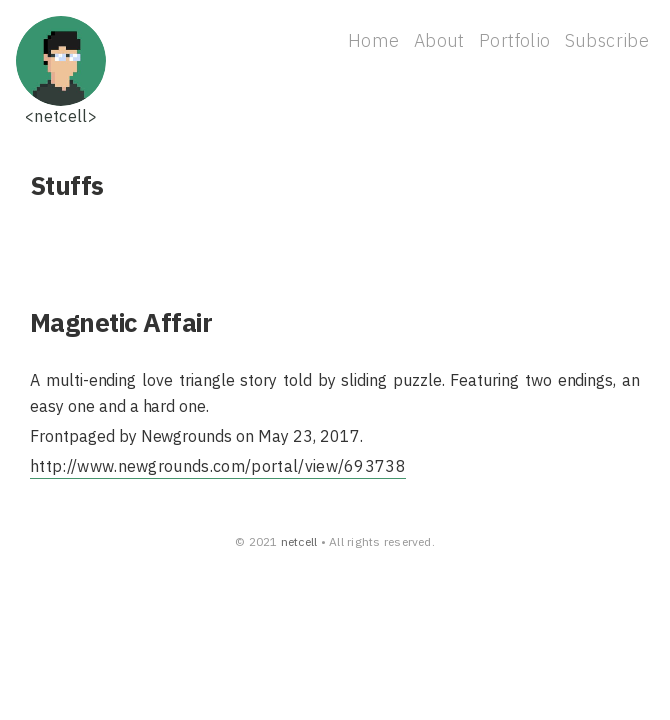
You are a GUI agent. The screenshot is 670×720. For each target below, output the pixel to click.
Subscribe (607, 40)
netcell (299, 541)
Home (373, 40)
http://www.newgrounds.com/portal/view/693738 (218, 466)
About (439, 40)
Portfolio (514, 40)
